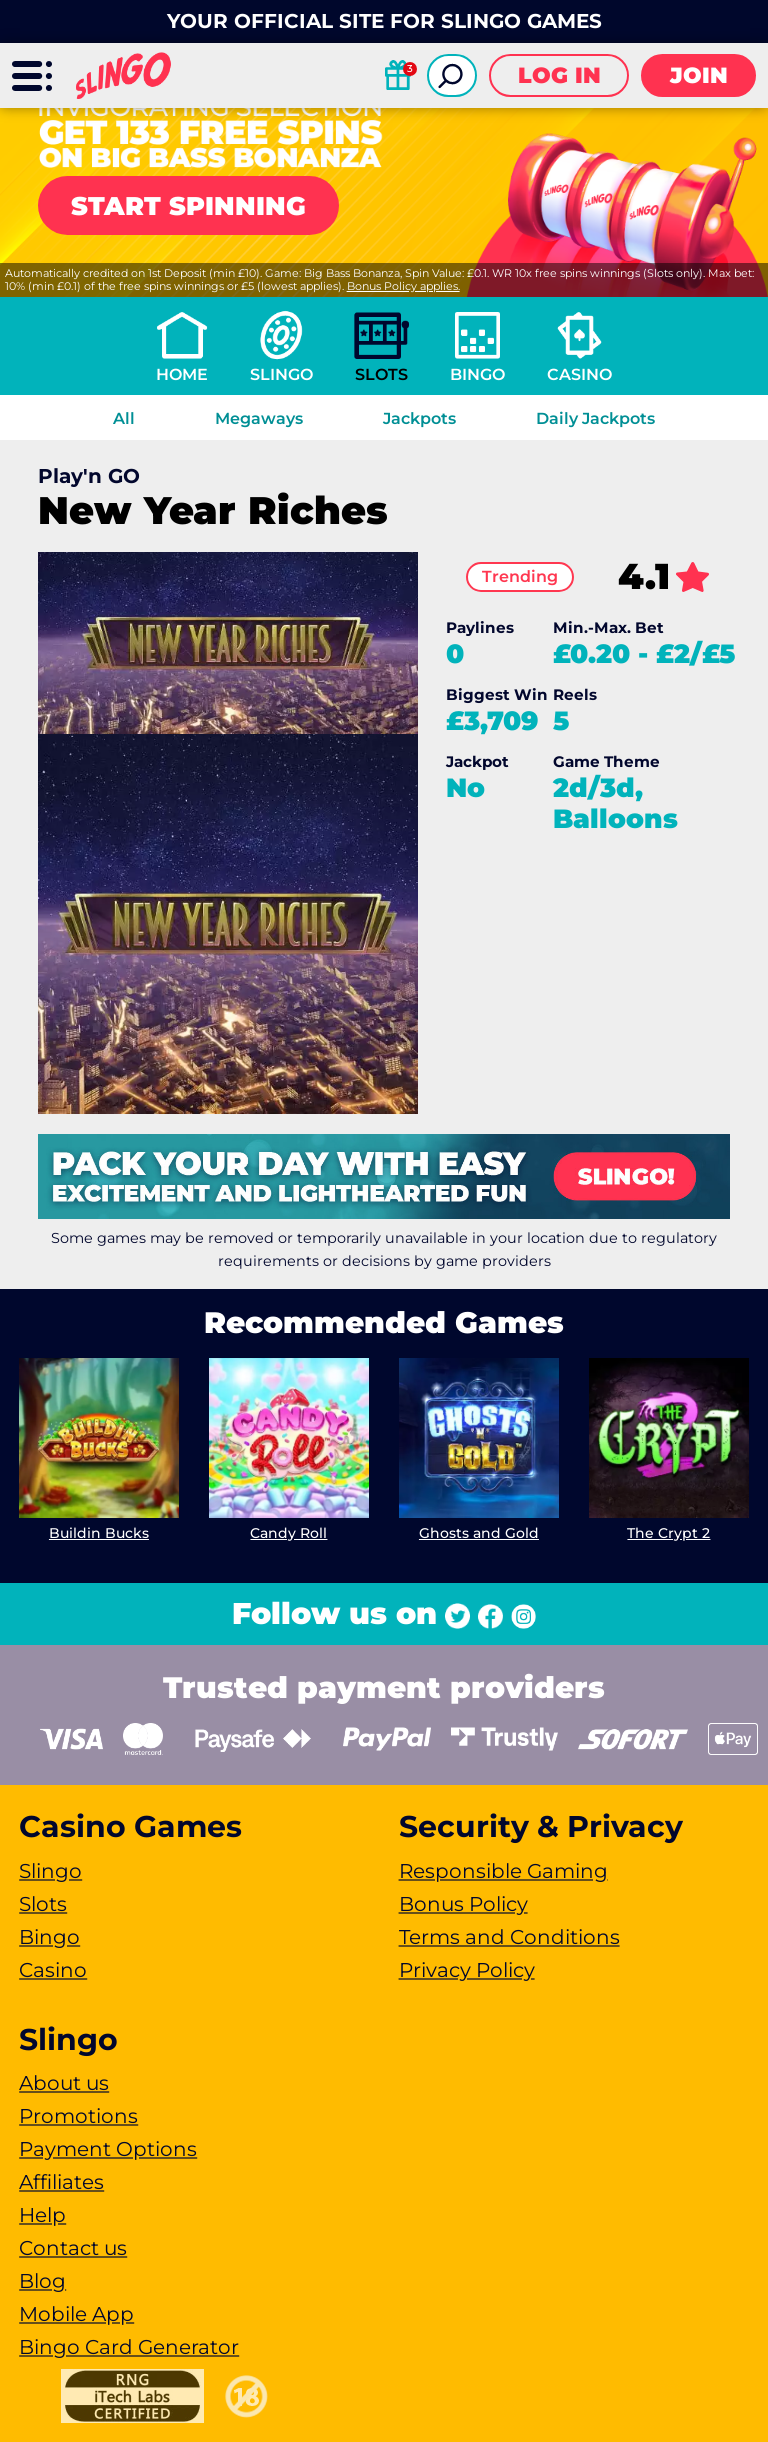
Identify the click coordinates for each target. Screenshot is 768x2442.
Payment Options (108, 2149)
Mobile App (76, 2314)
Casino (579, 374)
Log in (559, 75)
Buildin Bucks (99, 1533)
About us (64, 2083)
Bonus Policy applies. (403, 286)
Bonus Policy (463, 1904)
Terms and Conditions (509, 1937)
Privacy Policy (467, 1970)
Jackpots (419, 418)
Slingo (281, 374)
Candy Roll (289, 1533)
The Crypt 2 (668, 1533)
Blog (42, 2281)
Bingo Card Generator (129, 2347)
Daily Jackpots (595, 418)
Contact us (73, 2248)
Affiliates (61, 2182)
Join (699, 75)
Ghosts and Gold (479, 1533)
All (124, 418)
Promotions (78, 2116)
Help (42, 2215)
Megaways (259, 418)
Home (182, 374)
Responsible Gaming (503, 1871)
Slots (381, 374)
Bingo (477, 374)
